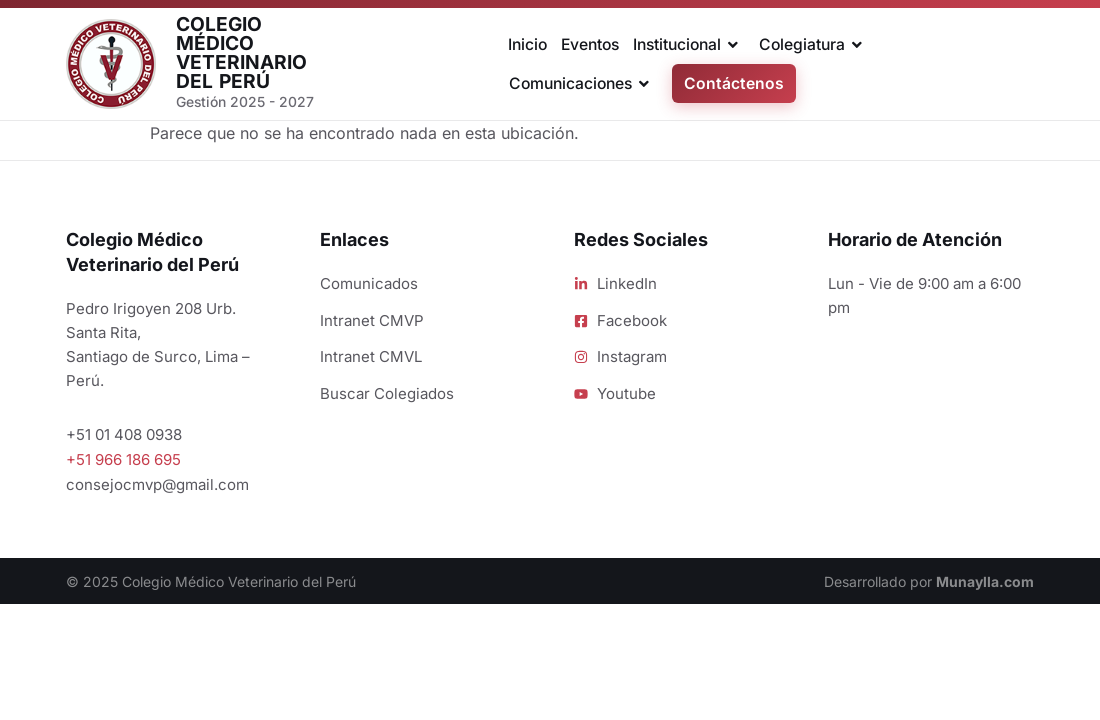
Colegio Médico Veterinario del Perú (241, 53)
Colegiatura (814, 45)
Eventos (590, 44)
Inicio (527, 44)
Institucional (689, 45)
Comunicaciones (582, 84)
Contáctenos (734, 83)
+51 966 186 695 (123, 459)
